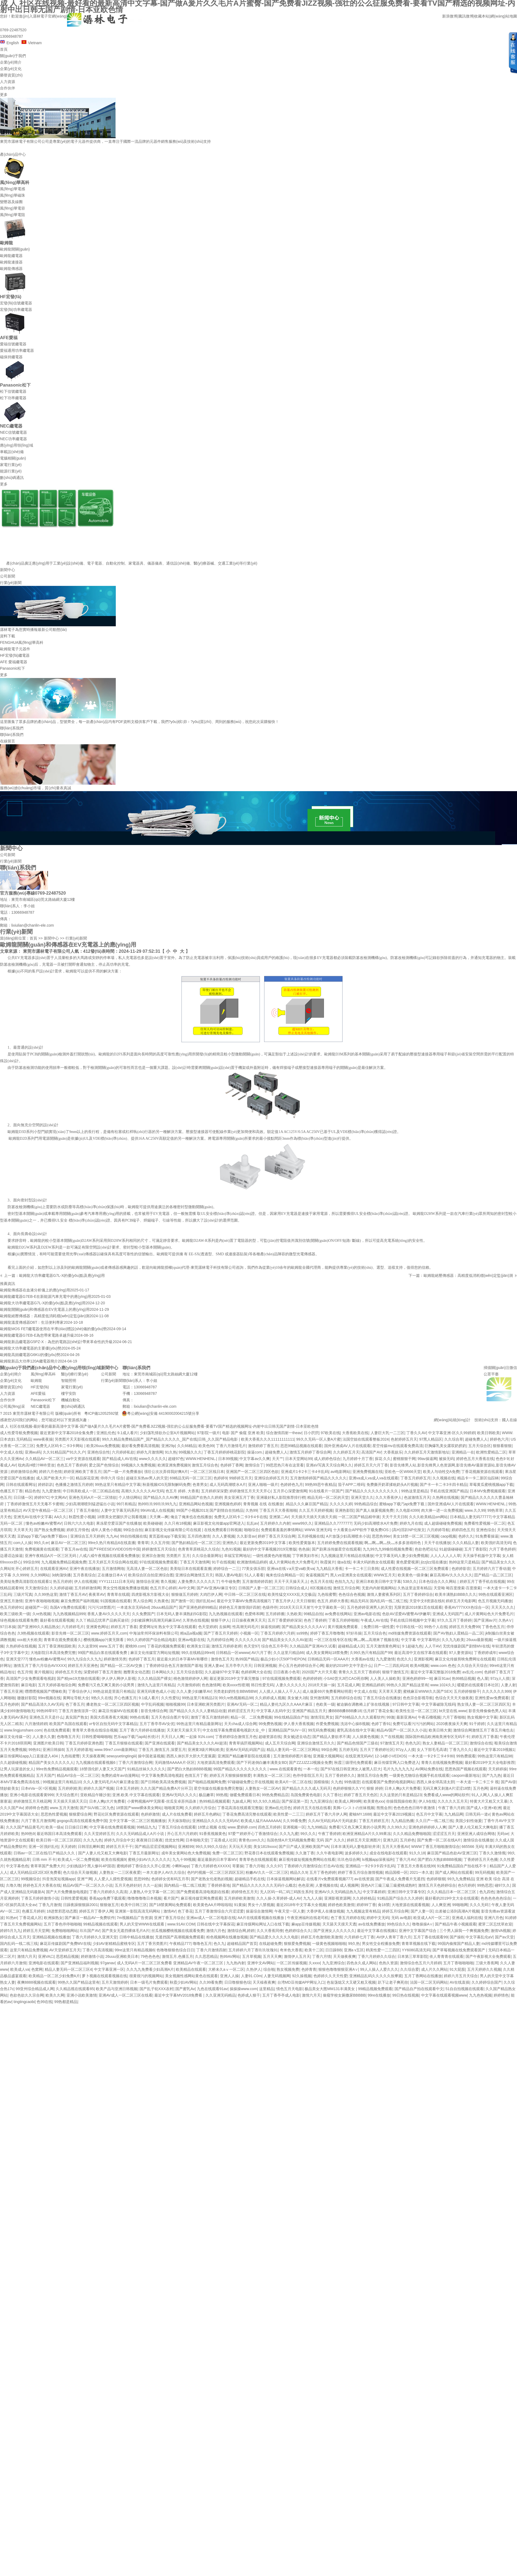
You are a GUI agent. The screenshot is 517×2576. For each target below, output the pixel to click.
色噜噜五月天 (68, 1736)
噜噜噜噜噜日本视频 (144, 1898)
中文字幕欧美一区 (330, 1607)
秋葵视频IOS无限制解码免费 (166, 1484)
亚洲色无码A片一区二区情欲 (92, 1497)
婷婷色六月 (499, 1439)
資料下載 (7, 636)
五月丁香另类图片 (152, 1943)
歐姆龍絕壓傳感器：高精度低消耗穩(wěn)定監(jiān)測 (468, 1275)
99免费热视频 (270, 1724)
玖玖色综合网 (348, 1859)
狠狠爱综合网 (80, 1814)
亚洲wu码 (33, 1452)
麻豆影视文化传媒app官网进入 (218, 1523)
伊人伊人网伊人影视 (118, 1678)
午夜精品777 (180, 1943)
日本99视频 (227, 1458)
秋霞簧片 (327, 1562)
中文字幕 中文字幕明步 (420, 1640)
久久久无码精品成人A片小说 (140, 1833)
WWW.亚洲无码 (318, 1530)
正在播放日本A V (111, 1575)
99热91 (35, 1749)
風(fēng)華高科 (14, 182)
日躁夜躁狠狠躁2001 (80, 1905)
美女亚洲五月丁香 (239, 1497)
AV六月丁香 (261, 1652)
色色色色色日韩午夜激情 (414, 1808)
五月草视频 (251, 1956)
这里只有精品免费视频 (28, 1950)
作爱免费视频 (327, 1724)
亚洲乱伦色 (105, 1433)
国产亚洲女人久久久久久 (334, 1930)
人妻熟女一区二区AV (262, 1788)
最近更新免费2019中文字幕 (263, 1543)
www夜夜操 (43, 1439)
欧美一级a (54, 1827)
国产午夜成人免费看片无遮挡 (399, 1879)
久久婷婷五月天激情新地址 (426, 1452)
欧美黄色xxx (374, 1801)
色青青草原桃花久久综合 (198, 1549)
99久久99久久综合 (210, 1846)
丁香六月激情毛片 (231, 1446)
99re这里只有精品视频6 (135, 1950)
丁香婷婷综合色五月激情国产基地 (174, 1665)
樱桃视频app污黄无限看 (104, 1640)
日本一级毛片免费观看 (149, 1982)
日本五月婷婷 (127, 1788)
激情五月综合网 (346, 1588)
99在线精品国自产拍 (291, 1717)
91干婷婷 (477, 1724)
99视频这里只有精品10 (62, 1782)
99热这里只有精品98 (494, 1756)
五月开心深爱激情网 (290, 1491)
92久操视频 (302, 1976)
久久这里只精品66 (288, 1652)
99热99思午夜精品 (320, 1484)
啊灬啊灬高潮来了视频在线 (376, 1640)
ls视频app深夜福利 (377, 1859)
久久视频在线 (443, 1478)
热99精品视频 (463, 1678)
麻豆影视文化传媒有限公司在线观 (173, 1530)
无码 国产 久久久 (330, 1840)
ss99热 (302, 1633)
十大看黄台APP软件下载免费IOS (361, 1530)
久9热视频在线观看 (33, 1633)
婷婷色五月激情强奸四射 (239, 1607)
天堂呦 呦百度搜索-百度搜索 (457, 1588)
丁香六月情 (321, 1956)
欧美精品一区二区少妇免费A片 (54, 1976)
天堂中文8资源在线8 (426, 1601)
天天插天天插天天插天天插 (313, 1517)
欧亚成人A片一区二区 (431, 1918)
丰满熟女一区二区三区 (272, 1775)
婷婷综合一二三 (226, 1568)
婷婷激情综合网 (24, 1471)
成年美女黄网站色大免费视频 (185, 1853)
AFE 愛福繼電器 (13, 662)
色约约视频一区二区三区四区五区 (215, 1872)
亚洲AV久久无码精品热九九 (338, 1892)
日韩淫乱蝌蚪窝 (91, 1846)
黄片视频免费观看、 (345, 1627)
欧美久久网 (55, 1995)
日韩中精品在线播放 (136, 1937)
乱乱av (252, 1523)
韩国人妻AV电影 (229, 1575)
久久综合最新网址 (207, 1555)
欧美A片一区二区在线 (293, 1782)
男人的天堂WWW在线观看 (142, 1924)
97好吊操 (354, 1633)
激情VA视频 (501, 1930)
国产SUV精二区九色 (97, 1808)
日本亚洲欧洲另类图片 (206, 1704)
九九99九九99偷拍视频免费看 (388, 1549)
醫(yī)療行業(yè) (74, 1374)
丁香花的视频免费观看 (166, 1646)
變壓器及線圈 (11, 202)
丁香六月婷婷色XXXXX (210, 1866)
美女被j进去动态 (296, 1736)
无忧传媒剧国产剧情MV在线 (466, 1646)
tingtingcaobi (24, 2002)
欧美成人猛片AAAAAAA (261, 1821)
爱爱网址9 (147, 1627)
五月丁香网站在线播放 (423, 1976)
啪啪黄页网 (173, 1808)
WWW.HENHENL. (201, 1458)
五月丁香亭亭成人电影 (281, 1995)
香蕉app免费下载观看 (107, 1898)
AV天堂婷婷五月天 (65, 1950)
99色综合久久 (398, 1924)
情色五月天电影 (289, 1989)
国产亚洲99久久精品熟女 (39, 1627)
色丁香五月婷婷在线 (348, 1918)
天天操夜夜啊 (93, 1756)
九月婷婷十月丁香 (358, 1458)
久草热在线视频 (196, 1620)
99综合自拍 (133, 1530)
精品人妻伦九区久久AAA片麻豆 (287, 1704)
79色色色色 (150, 1956)
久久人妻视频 (223, 1536)
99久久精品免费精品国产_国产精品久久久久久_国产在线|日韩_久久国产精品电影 (170, 1439)
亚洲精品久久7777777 (333, 1523)
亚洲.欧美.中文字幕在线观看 (136, 1795)
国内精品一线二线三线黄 (184, 1885)
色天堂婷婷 (207, 1627)
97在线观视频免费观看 (158, 1562)
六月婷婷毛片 (72, 1627)
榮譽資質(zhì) (11, 75)
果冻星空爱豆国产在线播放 (118, 1523)
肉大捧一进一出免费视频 (442, 1510)
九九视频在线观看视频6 (96, 1762)
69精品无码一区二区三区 (191, 1478)
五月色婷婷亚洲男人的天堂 (369, 1607)
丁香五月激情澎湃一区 (77, 1711)
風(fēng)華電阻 (12, 215)
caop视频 (448, 1536)
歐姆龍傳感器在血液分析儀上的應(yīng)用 (35, 1290)
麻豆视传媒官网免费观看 (201, 1898)
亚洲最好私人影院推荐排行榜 (280, 1497)
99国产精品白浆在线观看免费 (103, 1652)
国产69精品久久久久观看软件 (360, 1717)
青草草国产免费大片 (47, 1866)
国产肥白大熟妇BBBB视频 (189, 1769)
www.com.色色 (443, 1665)
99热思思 (485, 1885)
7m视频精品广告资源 (134, 1918)
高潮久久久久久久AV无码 (142, 1491)
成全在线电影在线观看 (388, 1853)
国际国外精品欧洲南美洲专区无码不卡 (437, 1736)
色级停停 (269, 1607)
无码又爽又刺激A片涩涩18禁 (446, 1788)
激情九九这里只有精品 (156, 1685)
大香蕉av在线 (362, 1659)
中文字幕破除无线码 (438, 1704)
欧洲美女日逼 (198, 1646)
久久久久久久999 (496, 1691)
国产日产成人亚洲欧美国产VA (304, 1846)
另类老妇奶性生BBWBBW (235, 1691)
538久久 (410, 1581)
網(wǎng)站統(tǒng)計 (452, 1420)
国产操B (456, 1937)
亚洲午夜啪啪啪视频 (42, 1601)
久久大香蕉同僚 (270, 1930)
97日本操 (8, 1627)
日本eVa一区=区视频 (38, 1788)
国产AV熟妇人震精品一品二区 (458, 1633)
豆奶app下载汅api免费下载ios (42, 1536)
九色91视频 (231, 1549)
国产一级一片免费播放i (122, 1471)
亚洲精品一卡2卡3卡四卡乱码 (370, 1866)
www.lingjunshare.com (22, 1730)
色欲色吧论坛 (426, 1549)
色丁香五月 (74, 1704)
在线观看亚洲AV (54, 1568)
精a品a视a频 (190, 1633)
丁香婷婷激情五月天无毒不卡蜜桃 (35, 1504)
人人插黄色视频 (365, 1736)
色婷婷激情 (150, 1814)
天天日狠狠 (305, 1601)
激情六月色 (215, 1930)
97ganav (107, 1963)
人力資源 (7, 81)
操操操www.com (243, 1989)
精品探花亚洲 (87, 1478)
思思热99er (381, 1536)
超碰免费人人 (476, 1439)
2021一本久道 (421, 1872)
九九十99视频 (183, 1859)
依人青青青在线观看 (446, 1956)
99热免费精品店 (275, 1795)
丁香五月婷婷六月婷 (277, 1633)
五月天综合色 (375, 1633)
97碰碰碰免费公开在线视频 (250, 1782)
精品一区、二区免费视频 (251, 1717)
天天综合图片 (66, 1795)
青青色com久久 (251, 1840)
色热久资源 (388, 1963)
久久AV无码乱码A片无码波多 (332, 1821)
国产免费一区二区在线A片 (439, 1840)
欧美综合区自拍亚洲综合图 (150, 1575)
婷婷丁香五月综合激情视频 (360, 1872)
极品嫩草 (206, 1795)
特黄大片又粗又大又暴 (489, 1801)
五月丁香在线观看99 (430, 1937)
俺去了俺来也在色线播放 (191, 1517)
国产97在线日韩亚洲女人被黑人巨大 (350, 1769)
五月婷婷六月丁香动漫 (491, 1568)
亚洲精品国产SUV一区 (287, 1730)
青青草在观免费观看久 (62, 1640)
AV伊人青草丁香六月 (393, 1937)
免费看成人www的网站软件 (446, 1795)
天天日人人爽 (172, 1736)
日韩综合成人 (296, 1588)
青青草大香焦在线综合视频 (94, 1730)
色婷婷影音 (461, 1568)
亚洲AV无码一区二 (242, 1704)
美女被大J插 (297, 1698)
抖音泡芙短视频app (58, 1879)
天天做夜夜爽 (344, 1956)
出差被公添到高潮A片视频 (457, 1911)
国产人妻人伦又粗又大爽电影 (472, 1827)
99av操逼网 (427, 1458)
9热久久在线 (101, 1698)
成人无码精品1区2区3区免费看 (35, 1872)
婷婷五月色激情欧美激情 (321, 1937)
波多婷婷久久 (356, 1853)
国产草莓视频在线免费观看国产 (459, 1950)
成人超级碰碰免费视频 (443, 1523)
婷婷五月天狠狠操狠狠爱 (230, 1775)
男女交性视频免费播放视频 (125, 1588)
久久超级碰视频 (13, 1762)
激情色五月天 (222, 1659)
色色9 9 (502, 1458)
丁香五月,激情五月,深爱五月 (162, 1749)
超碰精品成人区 (351, 1646)
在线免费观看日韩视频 (223, 1530)
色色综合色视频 (351, 1594)
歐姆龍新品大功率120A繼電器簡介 (29, 1361)
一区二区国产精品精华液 (359, 1517)
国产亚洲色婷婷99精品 (198, 1607)
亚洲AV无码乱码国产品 (245, 1749)
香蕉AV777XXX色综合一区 (466, 1607)
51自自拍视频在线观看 (464, 1989)
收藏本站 (481, 16)
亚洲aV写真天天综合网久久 (329, 1465)
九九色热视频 (480, 1995)
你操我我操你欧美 (401, 1801)
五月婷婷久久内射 (275, 1523)
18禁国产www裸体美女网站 (139, 1808)
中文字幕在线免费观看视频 (112, 1827)
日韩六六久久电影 (79, 1523)
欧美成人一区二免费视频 (78, 1859)
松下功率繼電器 (13, 398)
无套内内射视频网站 (379, 1588)
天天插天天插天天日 (70, 1801)
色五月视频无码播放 (495, 1601)
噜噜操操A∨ (422, 1924)
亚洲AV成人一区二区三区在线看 (125, 1995)
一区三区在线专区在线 (333, 1640)
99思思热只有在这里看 (285, 1465)
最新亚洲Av (406, 1717)
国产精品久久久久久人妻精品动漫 (197, 1711)
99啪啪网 (460, 1905)
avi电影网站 (341, 1471)
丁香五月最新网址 (144, 1853)
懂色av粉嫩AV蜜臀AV (44, 1523)
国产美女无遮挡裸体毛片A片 (125, 1930)
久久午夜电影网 (329, 1853)
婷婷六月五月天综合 (461, 1976)
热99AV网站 (230, 1956)
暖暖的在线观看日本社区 (478, 1685)
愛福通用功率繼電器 (17, 350)
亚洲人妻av (213, 1665)
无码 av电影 (401, 1918)
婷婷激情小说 (92, 1956)
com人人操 (22, 1543)
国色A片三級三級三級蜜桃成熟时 (388, 1885)
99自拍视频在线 (133, 1536)
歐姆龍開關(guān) (15, 249)
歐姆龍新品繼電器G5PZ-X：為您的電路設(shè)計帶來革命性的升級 (56, 1342)
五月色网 (480, 1788)
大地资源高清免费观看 (216, 1762)
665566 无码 (472, 1846)
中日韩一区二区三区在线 (245, 1594)
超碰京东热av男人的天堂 (147, 1478)
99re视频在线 (49, 1698)
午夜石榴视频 (429, 1717)
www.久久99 (474, 1510)
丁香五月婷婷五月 (415, 1478)
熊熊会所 (384, 1808)
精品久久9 (298, 1872)
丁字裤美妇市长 (305, 1555)
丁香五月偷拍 (87, 1510)
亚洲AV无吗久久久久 (179, 1795)
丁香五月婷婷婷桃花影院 (224, 1452)
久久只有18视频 (177, 1523)
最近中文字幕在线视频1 (377, 1930)
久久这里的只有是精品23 (401, 1795)
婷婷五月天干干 (119, 1846)
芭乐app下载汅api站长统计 (136, 1736)
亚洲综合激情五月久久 (316, 1743)
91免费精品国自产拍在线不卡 (462, 1866)
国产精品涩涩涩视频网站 (155, 1846)
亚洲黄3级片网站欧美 (206, 1749)
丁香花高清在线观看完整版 (240, 1808)
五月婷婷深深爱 (214, 1491)
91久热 (171, 1452)
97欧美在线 (330, 1433)
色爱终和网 (254, 1614)
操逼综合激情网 (259, 1911)
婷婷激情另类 (115, 1659)
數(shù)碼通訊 (12, 477)
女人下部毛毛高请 (432, 1749)
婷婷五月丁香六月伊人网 (326, 1814)
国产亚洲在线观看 (160, 1743)
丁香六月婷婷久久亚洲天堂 (94, 1937)
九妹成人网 (241, 1801)
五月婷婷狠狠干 (467, 1691)
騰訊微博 (465, 16)
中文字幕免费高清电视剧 (162, 1775)
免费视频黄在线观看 (42, 1549)
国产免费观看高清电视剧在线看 (202, 1892)
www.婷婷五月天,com (109, 1633)
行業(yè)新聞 (11, 582)
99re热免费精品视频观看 (57, 1769)
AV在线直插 (460, 1982)
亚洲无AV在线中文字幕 (32, 1517)
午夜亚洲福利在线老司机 (308, 1918)
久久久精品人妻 (465, 1543)
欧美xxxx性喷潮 (236, 1685)
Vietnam (35, 43)
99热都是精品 (66, 2002)
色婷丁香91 (381, 1724)
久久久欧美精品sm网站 (428, 1517)
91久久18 (417, 1853)
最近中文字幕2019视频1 (494, 1749)
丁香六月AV (405, 1859)
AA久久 (60, 1517)
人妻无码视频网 (277, 1976)
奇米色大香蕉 (291, 1950)
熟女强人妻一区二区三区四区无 (483, 1704)
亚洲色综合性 (98, 1452)
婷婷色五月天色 (68, 1672)
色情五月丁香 (196, 1775)
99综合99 (31, 1562)
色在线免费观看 (57, 1730)
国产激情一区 (182, 1601)
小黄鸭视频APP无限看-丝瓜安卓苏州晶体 (162, 1801)
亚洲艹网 (84, 1879)
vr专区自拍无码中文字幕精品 (113, 1724)
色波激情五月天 (417, 1497)
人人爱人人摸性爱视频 (113, 1879)
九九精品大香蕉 (329, 1568)
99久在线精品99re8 (197, 1652)
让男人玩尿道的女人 (17, 1769)
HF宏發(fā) (10, 296)
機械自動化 (70, 1400)
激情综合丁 (254, 1465)
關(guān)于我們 (13, 56)
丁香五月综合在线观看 (177, 1827)
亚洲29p (168, 1446)
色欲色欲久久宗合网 (27, 1995)
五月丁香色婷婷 (322, 1872)
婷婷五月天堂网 (36, 1930)
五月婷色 (407, 1840)
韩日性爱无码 (262, 1685)
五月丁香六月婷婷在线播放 (142, 1730)
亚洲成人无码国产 (447, 1614)
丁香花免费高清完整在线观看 (246, 1814)
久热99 (251, 1510)
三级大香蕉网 (487, 1963)
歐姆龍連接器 (11, 262)
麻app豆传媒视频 (305, 1924)
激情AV (169, 1911)
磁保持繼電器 (11, 357)
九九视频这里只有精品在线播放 (347, 1555)
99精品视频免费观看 (375, 1989)
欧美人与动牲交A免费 (441, 1471)
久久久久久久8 (247, 1640)
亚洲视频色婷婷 (228, 1504)
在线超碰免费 (270, 1943)
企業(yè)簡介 (11, 62)
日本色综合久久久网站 (438, 1581)
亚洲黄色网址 (97, 1627)
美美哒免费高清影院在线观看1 (25, 1581)
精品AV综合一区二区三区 (78, 1775)
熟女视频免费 (288, 1969)
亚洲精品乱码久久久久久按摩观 (375, 1976)
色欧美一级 (325, 1704)
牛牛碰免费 (230, 1581)
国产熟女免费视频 (49, 1530)
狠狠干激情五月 (395, 1672)
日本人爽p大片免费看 (403, 1788)
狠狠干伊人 (220, 1620)
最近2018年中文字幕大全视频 (301, 1905)
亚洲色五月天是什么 (46, 1717)
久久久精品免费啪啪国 (412, 1833)
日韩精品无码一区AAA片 (328, 1659)
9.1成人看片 (127, 1433)
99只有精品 (126, 1504)
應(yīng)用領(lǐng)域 (16, 445)
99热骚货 (352, 1782)
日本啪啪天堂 (197, 1840)
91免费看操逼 (486, 1536)
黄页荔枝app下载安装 (167, 1536)
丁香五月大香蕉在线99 (416, 1866)
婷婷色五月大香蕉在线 (475, 1458)
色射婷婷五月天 (404, 1439)
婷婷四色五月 (463, 1530)
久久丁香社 (332, 1795)
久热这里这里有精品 (414, 1588)
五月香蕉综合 (84, 1575)
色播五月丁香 (11, 1491)
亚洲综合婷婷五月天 (271, 1478)
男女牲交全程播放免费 (381, 1943)
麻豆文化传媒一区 (15, 1736)
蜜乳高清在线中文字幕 (356, 1730)
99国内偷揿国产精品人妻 (459, 1943)
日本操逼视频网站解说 (285, 1879)
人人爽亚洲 (440, 1905)
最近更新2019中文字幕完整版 (234, 1678)
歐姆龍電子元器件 (15, 649)
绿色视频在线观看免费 (19, 1620)
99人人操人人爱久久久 (379, 1969)
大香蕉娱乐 (392, 1452)
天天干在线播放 (437, 1543)
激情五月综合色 (205, 1465)
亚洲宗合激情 (153, 1555)
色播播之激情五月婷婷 (74, 1484)
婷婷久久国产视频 (98, 1788)
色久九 (219, 1943)
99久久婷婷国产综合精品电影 (151, 1640)
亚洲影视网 (423, 1659)
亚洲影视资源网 (337, 1898)
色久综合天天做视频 (80, 1872)
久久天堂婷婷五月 (99, 1833)
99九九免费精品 (460, 1879)
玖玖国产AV (90, 1930)
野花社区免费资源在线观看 (116, 1814)
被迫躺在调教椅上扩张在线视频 (363, 1704)
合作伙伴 (7, 88)
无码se (502, 1833)
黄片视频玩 (43, 1672)
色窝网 (37, 1969)
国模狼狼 (321, 1782)
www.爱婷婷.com (242, 1827)
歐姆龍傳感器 (11, 268)
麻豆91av (442, 1678)
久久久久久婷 (341, 1504)
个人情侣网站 (129, 1497)
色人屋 (482, 1678)
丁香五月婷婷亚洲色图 (84, 1743)
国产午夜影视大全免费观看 (488, 1956)
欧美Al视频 (419, 1665)
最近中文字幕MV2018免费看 (178, 1995)
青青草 (143, 1543)
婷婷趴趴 (45, 1484)
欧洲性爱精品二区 (491, 1452)
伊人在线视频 (85, 1581)
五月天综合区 (479, 1446)
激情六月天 (26, 1956)
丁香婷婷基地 (218, 1885)
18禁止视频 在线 (211, 1827)
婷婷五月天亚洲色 (83, 1665)
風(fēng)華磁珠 (12, 195)
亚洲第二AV (279, 1517)
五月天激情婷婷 (115, 1982)
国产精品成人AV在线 (119, 1458)
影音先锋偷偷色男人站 (487, 1711)
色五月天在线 (321, 1581)
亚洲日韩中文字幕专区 (406, 1892)
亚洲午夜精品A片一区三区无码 (51, 1555)
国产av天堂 (504, 1937)
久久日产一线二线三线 (434, 1821)
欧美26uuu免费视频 (103, 1446)
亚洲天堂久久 (362, 1497)
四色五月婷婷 (269, 1827)
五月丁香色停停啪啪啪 (62, 1924)
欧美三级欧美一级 (15, 1614)
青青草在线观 (118, 1594)
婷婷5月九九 (10, 1930)
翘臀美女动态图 (136, 1672)
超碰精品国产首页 (242, 1943)
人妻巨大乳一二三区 (387, 1433)
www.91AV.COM (181, 1924)
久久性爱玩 (170, 1698)
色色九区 (412, 1743)
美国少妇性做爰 (468, 1821)
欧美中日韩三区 (134, 1905)
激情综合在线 (481, 1743)
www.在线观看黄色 (285, 1769)
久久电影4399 (407, 1510)
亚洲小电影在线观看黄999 (32, 1795)
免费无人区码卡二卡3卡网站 (60, 1446)
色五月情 (24, 1672)
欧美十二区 (314, 1950)
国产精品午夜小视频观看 (455, 1924)
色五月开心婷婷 (163, 1588)
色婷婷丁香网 (231, 1465)
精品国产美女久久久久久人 (51, 1762)
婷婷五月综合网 (395, 1911)
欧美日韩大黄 (440, 1730)
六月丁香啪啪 (453, 1717)
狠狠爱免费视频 (297, 1943)
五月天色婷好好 (128, 1885)
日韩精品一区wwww (232, 1652)
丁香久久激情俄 (492, 1853)
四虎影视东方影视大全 (150, 1594)
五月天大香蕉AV (395, 1846)
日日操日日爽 (76, 1827)
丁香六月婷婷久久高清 (108, 1892)
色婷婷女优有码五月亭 (170, 1879)
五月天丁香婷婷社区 (377, 1749)
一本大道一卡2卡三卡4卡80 (431, 1756)
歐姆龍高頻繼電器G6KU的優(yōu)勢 (30, 1355)
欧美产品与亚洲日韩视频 (116, 1989)
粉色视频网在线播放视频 (227, 1937)
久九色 (336, 1782)
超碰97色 (176, 1458)
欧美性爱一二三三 (288, 1814)
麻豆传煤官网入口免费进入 (396, 1762)
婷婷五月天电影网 (461, 1601)
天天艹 (277, 1458)
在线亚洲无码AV (359, 1756)
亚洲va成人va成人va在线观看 (373, 1478)
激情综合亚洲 (147, 1581)
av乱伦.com (472, 1672)
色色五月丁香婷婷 (72, 1465)
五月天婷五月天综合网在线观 (112, 1562)
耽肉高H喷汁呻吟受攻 (36, 1465)
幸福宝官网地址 (237, 1555)
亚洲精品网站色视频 (196, 1504)
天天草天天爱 (390, 1691)
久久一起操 (152, 1885)
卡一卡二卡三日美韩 (362, 1568)
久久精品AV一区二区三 (44, 1458)
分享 (195, 1413)
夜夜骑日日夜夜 (149, 1840)
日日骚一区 (22, 1497)
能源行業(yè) (11, 471)
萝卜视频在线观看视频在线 (104, 1976)
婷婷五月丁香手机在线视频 (482, 1581)
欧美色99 (206, 1446)
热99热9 (28, 1833)
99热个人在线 (435, 1627)
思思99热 (141, 1879)
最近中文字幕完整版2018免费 (435, 1672)
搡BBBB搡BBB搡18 (344, 1711)
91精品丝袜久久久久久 (146, 1769)
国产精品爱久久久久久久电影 (274, 1937)
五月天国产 (45, 1775)
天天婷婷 (68, 1846)
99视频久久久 (190, 1452)
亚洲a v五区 (354, 1950)
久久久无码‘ (479, 1905)
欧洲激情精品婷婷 (252, 1562)
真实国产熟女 (76, 1717)
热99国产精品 (246, 1659)
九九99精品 (317, 1827)
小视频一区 (249, 1633)
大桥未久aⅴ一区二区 (226, 1969)
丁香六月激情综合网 (135, 1762)
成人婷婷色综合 (327, 1458)
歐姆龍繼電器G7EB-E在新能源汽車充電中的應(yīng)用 (45, 1296)
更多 (4, 94)
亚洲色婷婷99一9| (417, 1678)
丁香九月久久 (460, 1749)
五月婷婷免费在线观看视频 (339, 1543)
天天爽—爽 (158, 1517)
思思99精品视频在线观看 (301, 1446)
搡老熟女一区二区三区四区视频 (112, 1704)
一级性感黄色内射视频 (271, 1555)
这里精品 (266, 1989)
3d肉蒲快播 (61, 1575)
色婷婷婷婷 (312, 1678)
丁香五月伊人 (283, 1601)
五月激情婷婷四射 (257, 1581)
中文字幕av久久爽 (254, 1458)
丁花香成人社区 (223, 1840)
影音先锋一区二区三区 (70, 1633)
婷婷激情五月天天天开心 (250, 1491)
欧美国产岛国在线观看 (68, 1724)
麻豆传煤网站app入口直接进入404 (29, 1756)
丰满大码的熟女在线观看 (373, 1562)
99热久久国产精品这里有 (407, 1685)
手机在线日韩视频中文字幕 (412, 1620)
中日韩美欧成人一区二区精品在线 (91, 1491)
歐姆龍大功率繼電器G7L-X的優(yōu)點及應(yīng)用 (62, 1275)
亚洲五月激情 (11, 1601)
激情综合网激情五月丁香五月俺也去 (483, 1730)
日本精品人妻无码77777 (470, 1517)
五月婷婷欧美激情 (239, 1898)
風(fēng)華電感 (12, 189)
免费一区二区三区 (227, 1853)
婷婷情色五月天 (244, 1892)
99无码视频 (484, 1872)
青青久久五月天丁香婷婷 (359, 1672)
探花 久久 (383, 1458)
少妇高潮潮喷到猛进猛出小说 (89, 1504)
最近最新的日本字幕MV (217, 1859)
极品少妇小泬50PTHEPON (282, 1659)
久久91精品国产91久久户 (64, 1452)
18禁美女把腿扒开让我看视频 (122, 1517)
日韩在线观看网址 (21, 1484)
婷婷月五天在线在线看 (312, 1808)
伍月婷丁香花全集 (378, 1711)
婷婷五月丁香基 (124, 1627)
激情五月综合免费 (372, 1775)
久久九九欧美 (453, 1640)
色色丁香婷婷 (315, 1620)
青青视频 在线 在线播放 (263, 1504)
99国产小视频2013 (192, 1510)
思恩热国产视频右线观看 (465, 1769)
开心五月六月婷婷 (182, 1833)
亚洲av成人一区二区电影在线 (211, 1918)
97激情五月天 (391, 1743)
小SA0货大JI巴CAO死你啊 (345, 1678)
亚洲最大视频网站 (328, 1756)
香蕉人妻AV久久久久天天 (108, 1614)
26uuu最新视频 (479, 1640)
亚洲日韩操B (53, 1749)
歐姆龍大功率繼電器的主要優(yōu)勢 (30, 1348)
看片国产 (171, 1898)
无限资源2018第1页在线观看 (418, 1607)
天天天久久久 (502, 1607)
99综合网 (329, 1749)
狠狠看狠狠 (502, 1446)
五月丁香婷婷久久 (340, 1775)
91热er (11, 1918)
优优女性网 (174, 1840)
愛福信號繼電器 (13, 344)
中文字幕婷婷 (374, 1892)
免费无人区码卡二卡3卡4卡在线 (240, 1517)
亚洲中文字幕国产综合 (418, 1930)
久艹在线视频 (391, 1736)
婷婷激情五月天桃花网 (32, 1801)
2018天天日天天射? (296, 1607)
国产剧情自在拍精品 (226, 1510)
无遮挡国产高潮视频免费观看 (179, 1937)
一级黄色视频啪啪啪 (329, 1943)
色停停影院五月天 (308, 1775)
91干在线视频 (223, 1562)
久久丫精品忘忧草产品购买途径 (102, 1620)
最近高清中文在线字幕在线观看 (420, 1652)
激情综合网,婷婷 (241, 1930)
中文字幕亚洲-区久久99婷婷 (451, 1433)
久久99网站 (40, 1575)
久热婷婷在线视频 (21, 1646)
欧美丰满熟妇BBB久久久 (455, 1594)
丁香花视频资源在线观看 (482, 1471)
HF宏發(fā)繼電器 (15, 655)
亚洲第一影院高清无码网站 (138, 1911)
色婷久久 (465, 1536)
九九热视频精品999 (69, 1614)
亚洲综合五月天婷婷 (87, 1536)
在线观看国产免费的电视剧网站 (388, 1782)
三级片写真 (22, 1594)
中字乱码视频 (152, 1704)
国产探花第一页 (295, 1801)
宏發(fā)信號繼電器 (16, 303)
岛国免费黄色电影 (306, 1795)
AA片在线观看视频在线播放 (261, 1918)
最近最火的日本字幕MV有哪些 (183, 1659)
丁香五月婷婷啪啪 (343, 1620)
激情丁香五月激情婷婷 (209, 1717)
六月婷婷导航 (438, 1530)
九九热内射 (235, 1963)
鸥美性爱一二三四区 (383, 1950)
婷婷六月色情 (50, 1471)
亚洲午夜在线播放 (84, 1568)
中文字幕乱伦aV (479, 1937)
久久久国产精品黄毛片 (25, 1827)
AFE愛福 (9, 337)
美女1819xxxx (265, 1846)
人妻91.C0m (251, 1976)
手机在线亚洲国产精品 (449, 1491)
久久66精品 (187, 1446)
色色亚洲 (305, 1885)
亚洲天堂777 (16, 1659)
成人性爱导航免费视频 (19, 1433)
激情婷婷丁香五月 (263, 1446)
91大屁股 (457, 1969)
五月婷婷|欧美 (70, 1788)
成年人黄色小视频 (106, 1530)
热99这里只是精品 (464, 1562)
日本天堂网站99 (298, 1458)
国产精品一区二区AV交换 (122, 1665)
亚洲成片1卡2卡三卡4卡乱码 (305, 1471)
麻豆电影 (28, 1685)
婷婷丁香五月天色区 (361, 1795)
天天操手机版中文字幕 (481, 1555)
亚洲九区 (390, 1840)
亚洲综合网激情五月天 (194, 1575)
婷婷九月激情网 (150, 1452)
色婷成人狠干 (248, 1995)
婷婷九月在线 (411, 1523)
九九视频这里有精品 (363, 1911)
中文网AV (59, 1497)
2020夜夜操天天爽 (451, 1724)
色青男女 (200, 1484)
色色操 (304, 1549)
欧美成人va (19, 1969)
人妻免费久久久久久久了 (198, 1581)
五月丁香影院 (475, 1549)
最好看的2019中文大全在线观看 (451, 1898)
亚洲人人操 (229, 1976)
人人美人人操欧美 (385, 1678)
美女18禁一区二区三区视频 (416, 1536)
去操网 (224, 1627)
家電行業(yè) (11, 465)
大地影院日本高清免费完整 (53, 1652)
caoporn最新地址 (466, 1775)
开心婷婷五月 (26, 1568)
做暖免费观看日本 (245, 1795)
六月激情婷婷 (188, 1685)
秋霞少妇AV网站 (183, 1982)
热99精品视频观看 (214, 1801)
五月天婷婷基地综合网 (57, 1685)
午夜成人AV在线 (374, 1620)
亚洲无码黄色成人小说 (155, 1691)
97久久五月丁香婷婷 (454, 1620)
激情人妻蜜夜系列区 (384, 1594)
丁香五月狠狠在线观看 (124, 1743)
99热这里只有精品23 (199, 1698)
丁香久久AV (416, 1433)
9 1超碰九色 (412, 1646)
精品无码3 (359, 1601)
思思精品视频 (67, 1956)
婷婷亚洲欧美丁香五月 (82, 1471)
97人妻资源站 (460, 1652)
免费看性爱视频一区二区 (484, 1523)
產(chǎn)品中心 (13, 154)
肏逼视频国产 (317, 1575)
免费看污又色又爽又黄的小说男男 (106, 1685)
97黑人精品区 (430, 1439)
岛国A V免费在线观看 (68, 1607)
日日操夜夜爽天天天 (249, 1620)
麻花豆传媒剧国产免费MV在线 (65, 1943)
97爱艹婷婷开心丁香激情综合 (253, 1833)
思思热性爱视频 (54, 1814)
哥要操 (237, 1866)
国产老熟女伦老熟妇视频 (211, 1879)
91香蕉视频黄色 (212, 1833)
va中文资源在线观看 (83, 1458)
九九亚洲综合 (321, 1801)
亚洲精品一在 (463, 1452)
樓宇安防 (68, 1393)
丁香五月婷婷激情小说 (40, 1898)
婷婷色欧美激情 (341, 1905)
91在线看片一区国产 (326, 1491)
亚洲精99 (186, 1846)
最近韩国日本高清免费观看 (59, 1833)
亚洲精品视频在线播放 (51, 1937)
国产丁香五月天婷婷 (220, 1633)
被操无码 (446, 1458)
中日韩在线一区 (409, 1627)
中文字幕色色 (17, 1866)
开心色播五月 (125, 1698)
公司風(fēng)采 (12, 1406)
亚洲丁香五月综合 (169, 1918)
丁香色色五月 (493, 1627)
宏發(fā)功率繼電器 (16, 309)
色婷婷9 (220, 1478)
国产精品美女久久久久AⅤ (304, 1627)
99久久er (41, 1543)
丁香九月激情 (50, 1905)
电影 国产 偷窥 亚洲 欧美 (243, 1433)
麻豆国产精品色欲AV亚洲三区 (452, 1853)
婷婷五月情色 (78, 1530)
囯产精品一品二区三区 (493, 1575)
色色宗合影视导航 (418, 1698)
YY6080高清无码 (416, 1950)
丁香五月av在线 (74, 1549)
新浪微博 (449, 16)
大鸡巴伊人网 (211, 1594)
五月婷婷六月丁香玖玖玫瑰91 (253, 1950)
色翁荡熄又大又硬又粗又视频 (351, 1982)
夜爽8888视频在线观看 (36, 1982)
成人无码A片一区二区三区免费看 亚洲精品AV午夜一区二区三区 (170, 1963)
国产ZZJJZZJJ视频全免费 (310, 1762)
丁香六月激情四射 (211, 1950)
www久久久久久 (152, 1458)
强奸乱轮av (205, 1601)
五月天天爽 (272, 1956)
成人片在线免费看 (177, 1814)
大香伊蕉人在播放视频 (325, 1911)
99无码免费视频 (321, 1730)
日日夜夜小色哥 (286, 1672)
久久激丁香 (304, 1853)
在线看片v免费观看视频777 (329, 1879)
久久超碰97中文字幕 (222, 1672)
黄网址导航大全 (76, 1698)
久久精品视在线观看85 (75, 1989)
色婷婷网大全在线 (256, 1672)
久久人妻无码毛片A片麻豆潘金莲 (110, 1782)
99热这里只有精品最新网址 (199, 1724)
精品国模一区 (396, 1872)
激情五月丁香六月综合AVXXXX (39, 1665)
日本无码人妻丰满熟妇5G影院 (181, 1614)
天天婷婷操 (497, 1769)
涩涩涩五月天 (443, 1833)
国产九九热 (491, 1775)
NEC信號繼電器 (13, 432)
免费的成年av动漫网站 (120, 1775)
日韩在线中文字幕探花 (216, 1924)
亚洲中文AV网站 (261, 1963)
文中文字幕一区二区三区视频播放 (137, 1821)
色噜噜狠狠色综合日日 (175, 1950)
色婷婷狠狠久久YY (348, 1788)
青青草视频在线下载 (418, 1943)
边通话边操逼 (11, 1555)
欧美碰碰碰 (152, 1523)
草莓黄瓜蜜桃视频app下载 (491, 1484)
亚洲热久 (229, 1543)
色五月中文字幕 (429, 1814)
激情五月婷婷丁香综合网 (310, 1452)
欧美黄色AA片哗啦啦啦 (212, 1905)
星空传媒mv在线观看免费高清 (397, 1446)
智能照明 (68, 1380)
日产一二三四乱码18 (391, 1665)
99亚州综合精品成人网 (35, 1989)
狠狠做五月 (109, 1905)
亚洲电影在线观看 (44, 1963)
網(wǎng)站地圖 (503, 16)
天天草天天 (22, 1530)
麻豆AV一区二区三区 (68, 1543)
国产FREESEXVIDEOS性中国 (114, 1549)
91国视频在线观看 (115, 1601)
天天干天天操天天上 (291, 1581)
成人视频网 (349, 1885)
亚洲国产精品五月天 (309, 1711)
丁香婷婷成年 (485, 1652)
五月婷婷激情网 (87, 1588)
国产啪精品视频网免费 (207, 1782)
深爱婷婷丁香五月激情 (102, 1672)
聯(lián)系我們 (11, 728)
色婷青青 (308, 1969)
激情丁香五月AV (73, 1594)
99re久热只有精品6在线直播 (111, 1543)
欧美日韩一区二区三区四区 (58, 1840)
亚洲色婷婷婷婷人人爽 (427, 1827)
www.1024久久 (442, 1685)
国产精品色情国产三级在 (357, 1743)
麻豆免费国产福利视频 (79, 1601)
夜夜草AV (97, 1594)
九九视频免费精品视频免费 (63, 1562)
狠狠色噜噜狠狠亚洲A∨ (338, 1969)
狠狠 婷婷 (374, 1788)
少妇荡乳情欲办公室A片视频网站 (167, 1433)
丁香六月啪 (254, 1866)
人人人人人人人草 (445, 1555)
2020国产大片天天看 (319, 1672)
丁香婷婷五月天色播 (481, 1859)
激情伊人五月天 (297, 1956)
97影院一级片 (208, 1433)
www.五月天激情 (64, 1808)
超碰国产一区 (36, 1607)
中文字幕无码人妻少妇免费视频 (401, 1555)
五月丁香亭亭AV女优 (156, 1724)
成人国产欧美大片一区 (55, 1478)
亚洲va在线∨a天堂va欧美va (290, 1568)
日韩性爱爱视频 (74, 1898)
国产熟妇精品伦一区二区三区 (196, 1543)
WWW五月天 (385, 1575)
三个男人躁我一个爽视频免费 (463, 1930)
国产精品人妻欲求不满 (331, 1736)
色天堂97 (251, 1646)
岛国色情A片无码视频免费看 (290, 1840)
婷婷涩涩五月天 (241, 1711)
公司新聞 (7, 576)
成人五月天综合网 (280, 1743)
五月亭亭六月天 (238, 1665)
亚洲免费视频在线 (367, 1471)
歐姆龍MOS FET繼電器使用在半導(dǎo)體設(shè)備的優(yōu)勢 (53, 1329)
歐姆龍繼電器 (11, 255)
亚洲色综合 (485, 1530)
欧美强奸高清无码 (496, 1543)
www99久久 (302, 1523)
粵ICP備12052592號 (101, 1413)
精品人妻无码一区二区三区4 (68, 1969)
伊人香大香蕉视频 (299, 1724)
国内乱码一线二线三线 (388, 1601)
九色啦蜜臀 (326, 1594)
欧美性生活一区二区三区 (416, 1711)
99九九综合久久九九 (84, 1659)
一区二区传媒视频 (292, 1963)
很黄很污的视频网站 (146, 1976)
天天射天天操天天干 (184, 1730)
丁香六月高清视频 (97, 1950)
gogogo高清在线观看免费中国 (82, 1821)
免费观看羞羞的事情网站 (281, 1530)
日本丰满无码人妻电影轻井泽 (355, 1846)
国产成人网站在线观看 (454, 1872)
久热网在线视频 (445, 1497)
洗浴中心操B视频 (354, 1724)
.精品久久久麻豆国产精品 (306, 1504)
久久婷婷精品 (363, 1898)
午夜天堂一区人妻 (289, 1911)
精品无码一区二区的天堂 (328, 1497)
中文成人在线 (11, 1452)
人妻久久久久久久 (291, 1685)
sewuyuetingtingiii (121, 1756)
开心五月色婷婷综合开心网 (301, 1665)
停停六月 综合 (112, 1478)
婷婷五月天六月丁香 (371, 1465)
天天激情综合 (36, 1588)
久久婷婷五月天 (346, 1452)
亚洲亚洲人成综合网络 (476, 1833)
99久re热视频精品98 (236, 1698)
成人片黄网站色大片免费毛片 (293, 1562)
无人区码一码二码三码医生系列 (286, 1892)
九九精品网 (453, 1814)
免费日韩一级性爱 (379, 1627)
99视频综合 (30, 1879)
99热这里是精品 (414, 1491)
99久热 (354, 1943)
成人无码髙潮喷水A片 (227, 1484)
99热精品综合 (365, 1504)
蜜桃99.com (135, 1646)
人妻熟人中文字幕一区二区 (151, 1892)
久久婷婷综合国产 (486, 1982)
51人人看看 (254, 1575)
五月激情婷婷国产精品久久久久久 (318, 1478)
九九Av (112, 1536)
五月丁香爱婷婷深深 (285, 1620)
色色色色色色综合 (496, 1898)
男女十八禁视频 (261, 1905)
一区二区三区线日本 (207, 1471)
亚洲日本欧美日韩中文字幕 (378, 1581)
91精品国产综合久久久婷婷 (400, 1898)
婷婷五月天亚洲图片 (364, 1840)
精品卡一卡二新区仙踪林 (478, 1478)
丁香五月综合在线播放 (382, 1698)
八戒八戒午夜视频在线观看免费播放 (109, 1555)
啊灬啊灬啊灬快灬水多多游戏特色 (393, 1543)
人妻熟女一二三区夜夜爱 (120, 1872)
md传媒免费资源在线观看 (409, 1633)
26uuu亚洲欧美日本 (121, 1956)
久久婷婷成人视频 (270, 1698)
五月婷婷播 (275, 1614)
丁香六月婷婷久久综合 (376, 1956)
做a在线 (344, 1562)
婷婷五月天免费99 (464, 1627)
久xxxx (314, 1963)
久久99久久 (397, 1827)
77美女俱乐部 (253, 1568)
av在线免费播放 (371, 1924)
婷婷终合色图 (36, 1808)
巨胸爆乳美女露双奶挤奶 (445, 1446)
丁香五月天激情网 (195, 1562)
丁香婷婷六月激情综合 (303, 1866)
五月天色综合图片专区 (170, 1717)
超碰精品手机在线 (250, 1879)
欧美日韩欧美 (488, 1433)
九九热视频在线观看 (226, 1614)
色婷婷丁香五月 (141, 1659)
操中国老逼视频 (151, 1756)
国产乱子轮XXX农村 (156, 1989)
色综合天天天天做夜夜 (454, 1698)
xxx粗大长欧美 (29, 1640)
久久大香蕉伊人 (388, 1497)
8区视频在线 (320, 1588)
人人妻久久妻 (43, 1736)
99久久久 (308, 1833)
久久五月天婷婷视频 (316, 1510)
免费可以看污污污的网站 (413, 1724)
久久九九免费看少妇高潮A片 (150, 1969)
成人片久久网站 (434, 1969)
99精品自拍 (313, 1614)
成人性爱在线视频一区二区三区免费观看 (415, 1568)
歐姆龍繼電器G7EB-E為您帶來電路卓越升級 (37, 1335)
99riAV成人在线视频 (157, 1510)
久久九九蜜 (289, 1833)
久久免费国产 (143, 1614)
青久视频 (168, 1581)
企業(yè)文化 (11, 69)
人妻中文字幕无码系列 (119, 1510)
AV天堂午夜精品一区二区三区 (48, 1510)
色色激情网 (211, 1685)
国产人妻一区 (422, 1911)
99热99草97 (46, 1711)
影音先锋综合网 (154, 1711)
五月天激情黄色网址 (383, 1646)
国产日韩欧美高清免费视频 (163, 1782)
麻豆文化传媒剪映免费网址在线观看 (465, 1659)
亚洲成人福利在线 (467, 1918)
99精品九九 (146, 1827)
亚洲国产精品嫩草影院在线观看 (244, 1756)
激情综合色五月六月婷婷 (420, 1963)
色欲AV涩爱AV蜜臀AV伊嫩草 (406, 1614)
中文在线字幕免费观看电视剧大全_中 (234, 1730)
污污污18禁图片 (101, 1607)
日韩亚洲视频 (265, 1665)
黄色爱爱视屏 (407, 1562)
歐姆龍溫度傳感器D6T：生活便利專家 (32, 1322)
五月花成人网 (348, 1685)
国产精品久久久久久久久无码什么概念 (264, 1885)
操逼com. (255, 1452)
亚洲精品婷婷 (373, 1685)
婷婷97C (41, 1497)
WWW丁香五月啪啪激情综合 (435, 1846)
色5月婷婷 (466, 1885)
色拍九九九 (344, 1581)
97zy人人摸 (500, 1678)
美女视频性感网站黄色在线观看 (191, 1976)
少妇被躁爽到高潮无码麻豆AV (156, 1620)
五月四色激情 (198, 1536)
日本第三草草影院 (412, 1956)
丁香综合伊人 (79, 1691)
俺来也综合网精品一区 (284, 1575)
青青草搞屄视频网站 (246, 1743)
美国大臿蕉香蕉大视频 (109, 1717)
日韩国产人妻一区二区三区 (261, 1588)
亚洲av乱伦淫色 (278, 1808)
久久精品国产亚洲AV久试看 (312, 1646)
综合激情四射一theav (284, 1433)
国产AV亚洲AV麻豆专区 (216, 1588)
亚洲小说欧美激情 (82, 1995)
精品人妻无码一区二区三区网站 (293, 1749)
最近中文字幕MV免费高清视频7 (243, 1601)
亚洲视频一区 (294, 1827)
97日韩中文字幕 (406, 1704)
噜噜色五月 (202, 1943)
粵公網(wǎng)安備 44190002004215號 (157, 1413)
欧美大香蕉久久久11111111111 (267, 1439)
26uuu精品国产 (164, 1607)
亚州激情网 (319, 1698)
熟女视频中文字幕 (482, 1717)
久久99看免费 (294, 1821)
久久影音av (246, 1536)
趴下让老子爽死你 (393, 1982)
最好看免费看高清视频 (140, 1446)
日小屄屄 (311, 1433)
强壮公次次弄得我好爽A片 (166, 1471)
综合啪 (269, 1969)
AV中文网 (187, 1588)
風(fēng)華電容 (12, 208)
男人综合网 (142, 1601)
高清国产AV (371, 1452)
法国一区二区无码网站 (429, 1982)
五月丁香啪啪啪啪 (458, 1963)
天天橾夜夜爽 (264, 1982)
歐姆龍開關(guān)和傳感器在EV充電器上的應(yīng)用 (45, 1309)
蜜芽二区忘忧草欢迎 (495, 1924)
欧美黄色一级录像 (413, 1575)
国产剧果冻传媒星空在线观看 (336, 1549)
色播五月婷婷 (33, 1911)
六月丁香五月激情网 (38, 1821)
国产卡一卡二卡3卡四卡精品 (443, 1484)
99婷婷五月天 (240, 1478)
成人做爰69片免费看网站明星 (327, 1691)
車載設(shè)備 (12, 452)
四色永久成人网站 (362, 1963)
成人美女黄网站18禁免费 (327, 1652)
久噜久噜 (13, 1885)
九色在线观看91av (212, 1989)
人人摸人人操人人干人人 (280, 1691)
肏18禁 (384, 1905)
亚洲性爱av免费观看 (492, 1698)
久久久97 (274, 1866)
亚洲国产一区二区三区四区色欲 (252, 1471)
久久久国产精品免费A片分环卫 (166, 1788)
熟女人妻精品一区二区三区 (445, 1743)
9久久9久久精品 (266, 1801)
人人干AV (433, 1646)
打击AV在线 (333, 1866)
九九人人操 (312, 1898)
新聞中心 (7, 570)
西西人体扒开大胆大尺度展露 (190, 1756)
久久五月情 (160, 1543)
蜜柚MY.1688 (360, 1814)
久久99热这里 (45, 1594)
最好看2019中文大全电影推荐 (490, 1762)
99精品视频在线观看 (100, 1924)
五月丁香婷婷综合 (418, 1594)
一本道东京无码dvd (133, 1607)
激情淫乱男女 (321, 1717)
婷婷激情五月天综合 (159, 1549)
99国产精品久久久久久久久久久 (240, 1769)
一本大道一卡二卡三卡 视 (477, 1782)
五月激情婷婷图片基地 (292, 1756)
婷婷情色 (501, 1995)
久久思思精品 (206, 1956)
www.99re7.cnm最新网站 (116, 1749)
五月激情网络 (113, 1568)
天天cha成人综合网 (240, 1724)
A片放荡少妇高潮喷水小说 (348, 1536)
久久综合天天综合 (472, 1665)
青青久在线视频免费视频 (442, 1762)
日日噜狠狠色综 (237, 1982)
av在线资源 (363, 1879)
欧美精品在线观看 (191, 1969)
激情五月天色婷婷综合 (437, 1885)
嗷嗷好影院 (26, 1698)
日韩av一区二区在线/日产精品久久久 (44, 1853)
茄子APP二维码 (351, 1484)
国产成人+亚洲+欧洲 (483, 1808)
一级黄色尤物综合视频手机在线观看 (419, 1775)
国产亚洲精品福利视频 (79, 1963)
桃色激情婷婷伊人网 (190, 1678)
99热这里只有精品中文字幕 (118, 1484)
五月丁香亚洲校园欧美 (57, 1646)
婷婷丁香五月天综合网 (276, 1536)
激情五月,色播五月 (177, 1956)
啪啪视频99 (175, 1704)
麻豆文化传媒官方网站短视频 (154, 1652)
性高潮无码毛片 (245, 1627)
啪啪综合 (251, 1530)
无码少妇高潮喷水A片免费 (375, 1523)
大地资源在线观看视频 (410, 1905)
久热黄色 (161, 1601)
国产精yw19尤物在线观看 (78, 1678)
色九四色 (486, 1892)
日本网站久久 (163, 1672)
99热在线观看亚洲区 (495, 1594)
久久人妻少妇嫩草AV (193, 1691)
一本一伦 (310, 1769)
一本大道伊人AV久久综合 (163, 1872)
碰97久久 (502, 1885)
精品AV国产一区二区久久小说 (401, 1730)
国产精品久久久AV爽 (160, 1497)
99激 (390, 1717)
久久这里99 (87, 1646)
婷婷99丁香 (366, 1905)
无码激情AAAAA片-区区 (175, 1762)
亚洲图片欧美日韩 (48, 1743)
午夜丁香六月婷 (451, 1808)
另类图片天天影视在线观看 (77, 1439)
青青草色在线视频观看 (258, 1859)
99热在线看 (139, 1717)
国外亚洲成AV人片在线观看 (347, 1446)
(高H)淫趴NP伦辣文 (408, 1530)
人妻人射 (508, 1685)
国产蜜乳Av (185, 1989)
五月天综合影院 (189, 1672)
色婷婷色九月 (291, 1484)
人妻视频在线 (326, 1885)
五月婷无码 (348, 1749)
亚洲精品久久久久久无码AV (215, 1821)
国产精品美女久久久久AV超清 (287, 1640)
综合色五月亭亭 (274, 1646)
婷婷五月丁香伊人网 (96, 1911)
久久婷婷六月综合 (200, 1808)
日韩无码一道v (477, 1814)
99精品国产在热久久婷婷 (201, 1497)
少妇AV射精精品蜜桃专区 (114, 1943)
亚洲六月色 (493, 1918)
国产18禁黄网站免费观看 (170, 1905)
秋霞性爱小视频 (82, 1517)
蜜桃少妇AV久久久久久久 (149, 1859)
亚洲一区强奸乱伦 (44, 1846)
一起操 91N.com (199, 1736)
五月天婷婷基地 (79, 1749)
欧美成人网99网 (348, 1801)
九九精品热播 (402, 1821)
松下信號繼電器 (13, 391)
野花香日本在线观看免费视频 (269, 1853)
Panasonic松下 (15, 385)
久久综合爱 (409, 1969)
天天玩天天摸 (240, 1846)
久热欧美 (294, 1614)
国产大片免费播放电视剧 (67, 1892)
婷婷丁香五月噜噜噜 (327, 1633)
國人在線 (509, 1420)
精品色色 (32, 1491)
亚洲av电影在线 (367, 1614)
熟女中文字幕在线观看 (177, 1627)
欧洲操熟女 (53, 1918)
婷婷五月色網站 (207, 1814)
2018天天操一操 (321, 1685)
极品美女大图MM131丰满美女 (330, 1989)
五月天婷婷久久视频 (484, 1969)
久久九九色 (92, 1840)
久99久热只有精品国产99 (371, 1652)
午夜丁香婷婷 (329, 1833)
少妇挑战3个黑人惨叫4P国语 (91, 1866)
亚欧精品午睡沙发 (95, 1795)
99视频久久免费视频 (138, 1465)
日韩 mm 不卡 (44, 1859)
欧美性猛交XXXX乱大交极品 (291, 1594)
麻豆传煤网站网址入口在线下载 (262, 1924)
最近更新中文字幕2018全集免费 (67, 1433)
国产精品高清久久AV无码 (42, 1704)
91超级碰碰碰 (450, 1549)
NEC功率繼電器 (13, 439)
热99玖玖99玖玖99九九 (157, 1504)
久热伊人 (253, 1969)
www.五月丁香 (111, 1646)
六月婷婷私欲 (123, 1452)
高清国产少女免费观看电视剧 (30, 1678)
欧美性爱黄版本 (302, 1543)
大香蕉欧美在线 (355, 1433)
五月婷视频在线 (311, 1536)
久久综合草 (453, 1439)
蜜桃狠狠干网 (404, 1458)
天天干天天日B (394, 1517)
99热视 (222, 1795)
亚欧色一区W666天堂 (403, 1471)
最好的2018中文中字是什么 (349, 1665)
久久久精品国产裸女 (155, 1678)
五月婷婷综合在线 (346, 1698)
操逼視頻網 (270, 1627)
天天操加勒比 (179, 1821)
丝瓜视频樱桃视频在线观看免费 (177, 1930)
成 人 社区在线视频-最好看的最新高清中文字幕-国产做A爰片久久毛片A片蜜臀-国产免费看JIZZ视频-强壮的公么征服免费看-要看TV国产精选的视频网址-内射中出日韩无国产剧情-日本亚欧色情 (159, 1426)
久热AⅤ (505, 1620)
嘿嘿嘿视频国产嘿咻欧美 (45, 1691)
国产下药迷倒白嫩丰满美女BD (261, 1762)
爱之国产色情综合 (104, 1465)
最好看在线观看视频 (57, 1620)
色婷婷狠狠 (436, 1879)
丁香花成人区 (30, 1918)
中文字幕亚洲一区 (109, 1969)
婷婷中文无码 (377, 1918)
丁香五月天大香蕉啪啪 (278, 1510)
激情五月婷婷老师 (226, 1646)
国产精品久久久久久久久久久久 (372, 1491)
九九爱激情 (51, 1491)
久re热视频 (41, 1614)
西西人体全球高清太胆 (435, 1782)
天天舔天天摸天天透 (339, 1924)
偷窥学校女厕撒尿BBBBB (344, 1995)
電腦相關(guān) (13, 458)
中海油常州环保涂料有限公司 (153, 1633)
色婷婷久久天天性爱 (330, 1976)
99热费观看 (466, 1756)
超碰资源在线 (269, 1736)
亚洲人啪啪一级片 (263, 1484)
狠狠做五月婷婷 (184, 1594)
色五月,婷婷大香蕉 (332, 1601)
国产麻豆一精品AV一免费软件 (90, 1918)
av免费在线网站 (338, 1614)
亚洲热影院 (344, 1510)
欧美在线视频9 (113, 1859)
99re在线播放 (379, 1995)
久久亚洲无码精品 (220, 1995)
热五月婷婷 (62, 1581)
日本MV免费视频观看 (487, 1491)
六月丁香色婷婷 (502, 1549)
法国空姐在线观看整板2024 (366, 1439)
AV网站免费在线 (429, 1769)
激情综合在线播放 (478, 1840)
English (9, 42)
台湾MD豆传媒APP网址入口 (301, 1982)
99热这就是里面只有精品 (114, 1691)
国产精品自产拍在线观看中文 (418, 1989)
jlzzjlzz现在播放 (434, 1562)
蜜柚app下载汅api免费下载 (402, 1504)
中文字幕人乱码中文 (273, 1711)
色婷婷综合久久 (298, 1930)
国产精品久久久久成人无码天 (306, 1788)
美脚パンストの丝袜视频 (353, 1808)
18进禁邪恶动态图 (62, 1911)
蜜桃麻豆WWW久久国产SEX (427, 1691)
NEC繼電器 (11, 425)
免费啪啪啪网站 (64, 1930)
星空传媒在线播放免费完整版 (218, 1788)
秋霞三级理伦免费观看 (353, 1762)
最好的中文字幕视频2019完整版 (269, 1549)
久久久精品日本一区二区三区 (452, 1892)
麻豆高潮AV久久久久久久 (451, 1575)
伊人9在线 (427, 1801)
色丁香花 (185, 1911)
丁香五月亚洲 (11, 1691)
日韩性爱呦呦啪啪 (97, 1736)
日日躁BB (333, 1950)
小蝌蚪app (180, 1866)
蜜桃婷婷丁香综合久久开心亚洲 (143, 1866)
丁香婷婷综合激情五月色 (236, 1736)
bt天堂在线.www (453, 1711)
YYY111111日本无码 (116, 1581)
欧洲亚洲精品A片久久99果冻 (367, 1833)
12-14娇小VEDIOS (390, 1756)
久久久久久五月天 (453, 1801)
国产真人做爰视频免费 (374, 1510)
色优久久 (404, 1659)
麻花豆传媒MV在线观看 (118, 1711)
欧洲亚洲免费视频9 (174, 1465)
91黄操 (240, 1905)
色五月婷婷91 (11, 1607)
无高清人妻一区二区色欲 (147, 1568)
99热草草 (495, 1510)
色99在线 (44, 2002)
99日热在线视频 (405, 1995)
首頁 (4, 49)
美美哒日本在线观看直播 (190, 1568)
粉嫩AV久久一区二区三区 (267, 1872)
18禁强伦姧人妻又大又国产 (102, 1769)
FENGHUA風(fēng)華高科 (21, 642)
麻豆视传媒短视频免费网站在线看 (307, 1859)
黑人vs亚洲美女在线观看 (351, 1575)
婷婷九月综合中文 (119, 1840)
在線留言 (7, 741)
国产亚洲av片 (485, 1620)
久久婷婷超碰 (61, 1588)
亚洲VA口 (46, 1956)
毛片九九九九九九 (398, 1769)
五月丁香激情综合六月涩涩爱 (219, 1911)
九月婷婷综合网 (220, 1640)
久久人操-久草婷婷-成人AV (278, 1898)
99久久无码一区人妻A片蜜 (318, 1439)
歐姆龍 (6, 242)
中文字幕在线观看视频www (444, 1995)
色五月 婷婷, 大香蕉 (182, 1491)
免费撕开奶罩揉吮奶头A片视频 (392, 1484)
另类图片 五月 (178, 1555)
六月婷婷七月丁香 (359, 1937)
